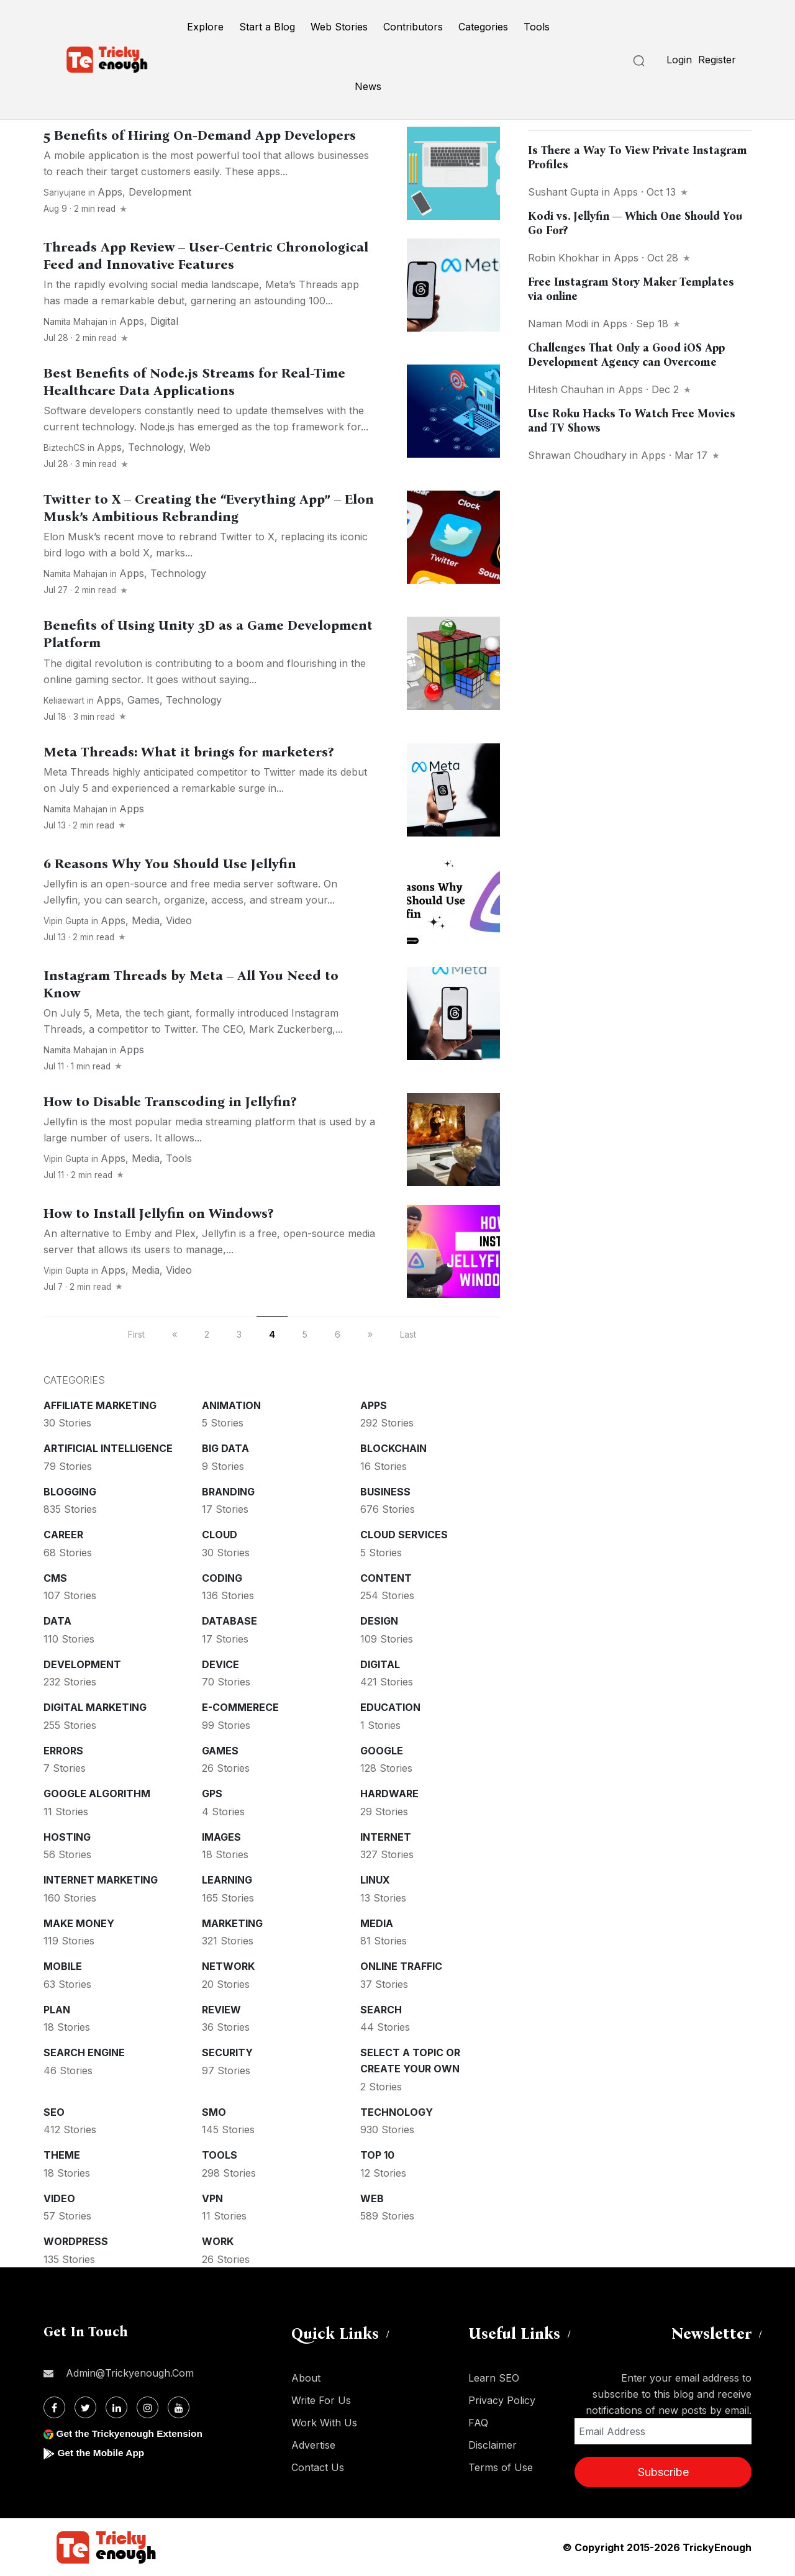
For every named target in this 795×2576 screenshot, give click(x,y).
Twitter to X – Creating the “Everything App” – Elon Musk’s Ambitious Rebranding (208, 508)
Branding (228, 1491)
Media (146, 920)
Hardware (389, 1793)
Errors (63, 1750)
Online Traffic (401, 1966)
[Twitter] (85, 2407)
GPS (212, 1793)
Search (381, 2009)
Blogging (69, 1491)
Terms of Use (500, 2467)
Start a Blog (267, 26)
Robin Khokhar (563, 258)
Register (717, 59)
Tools (537, 26)
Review (221, 2009)
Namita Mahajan (75, 322)
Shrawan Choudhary (577, 455)
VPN (212, 2198)
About (305, 2378)
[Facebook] (54, 2407)
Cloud (219, 1534)
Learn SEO (493, 2378)
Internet (385, 1837)
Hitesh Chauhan (566, 389)
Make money (78, 1923)
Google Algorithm (96, 1793)
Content (386, 1578)
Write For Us (321, 2400)
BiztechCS (64, 448)
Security (227, 2052)
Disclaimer (492, 2445)
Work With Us (324, 2422)
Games (143, 700)
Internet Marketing (100, 1880)
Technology (155, 447)
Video (179, 920)
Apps (110, 192)
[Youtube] (178, 2407)
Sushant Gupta (563, 192)
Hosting (67, 1837)
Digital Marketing (95, 1707)
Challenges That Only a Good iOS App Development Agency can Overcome (626, 355)
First (136, 1334)
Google (381, 1750)
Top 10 (377, 2155)
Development (160, 192)
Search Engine (84, 2052)
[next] (370, 1334)
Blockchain (393, 1448)
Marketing (232, 1923)
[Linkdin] (116, 2407)
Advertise (313, 2445)
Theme (61, 2155)
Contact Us (317, 2467)
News (368, 86)
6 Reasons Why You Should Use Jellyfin (169, 864)
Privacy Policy (501, 2400)
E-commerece (240, 1707)
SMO (214, 2112)
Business (385, 1491)
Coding (222, 1578)
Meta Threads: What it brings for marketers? (188, 752)
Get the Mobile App (102, 2452)
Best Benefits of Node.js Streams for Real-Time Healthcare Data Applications (194, 382)
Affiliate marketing (100, 1405)
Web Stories (339, 26)
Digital (164, 321)
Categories (483, 26)
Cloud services (404, 1534)
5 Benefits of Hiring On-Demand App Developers (199, 135)
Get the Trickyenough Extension (132, 2433)
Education (390, 1707)
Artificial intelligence (108, 1448)
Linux (375, 1880)
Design (379, 1621)
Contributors (413, 26)
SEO (54, 2112)
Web (200, 447)
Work (218, 2241)
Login (679, 59)
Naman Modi (558, 323)
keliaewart (63, 700)
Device (220, 1664)
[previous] (174, 1334)
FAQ (478, 2422)
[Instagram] (147, 2407)
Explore (205, 26)
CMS (55, 1578)
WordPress (75, 2241)
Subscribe (663, 2471)
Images (221, 1837)
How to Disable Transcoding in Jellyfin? (169, 1102)
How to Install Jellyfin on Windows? (158, 1213)
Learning (227, 1880)
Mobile (62, 1966)
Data (57, 1621)
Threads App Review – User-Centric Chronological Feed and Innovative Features (205, 256)
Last (408, 1334)
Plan (56, 2009)
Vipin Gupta (66, 921)
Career (63, 1534)
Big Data (225, 1448)
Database (229, 1621)
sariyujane (64, 192)
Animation (231, 1405)
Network (228, 1966)
